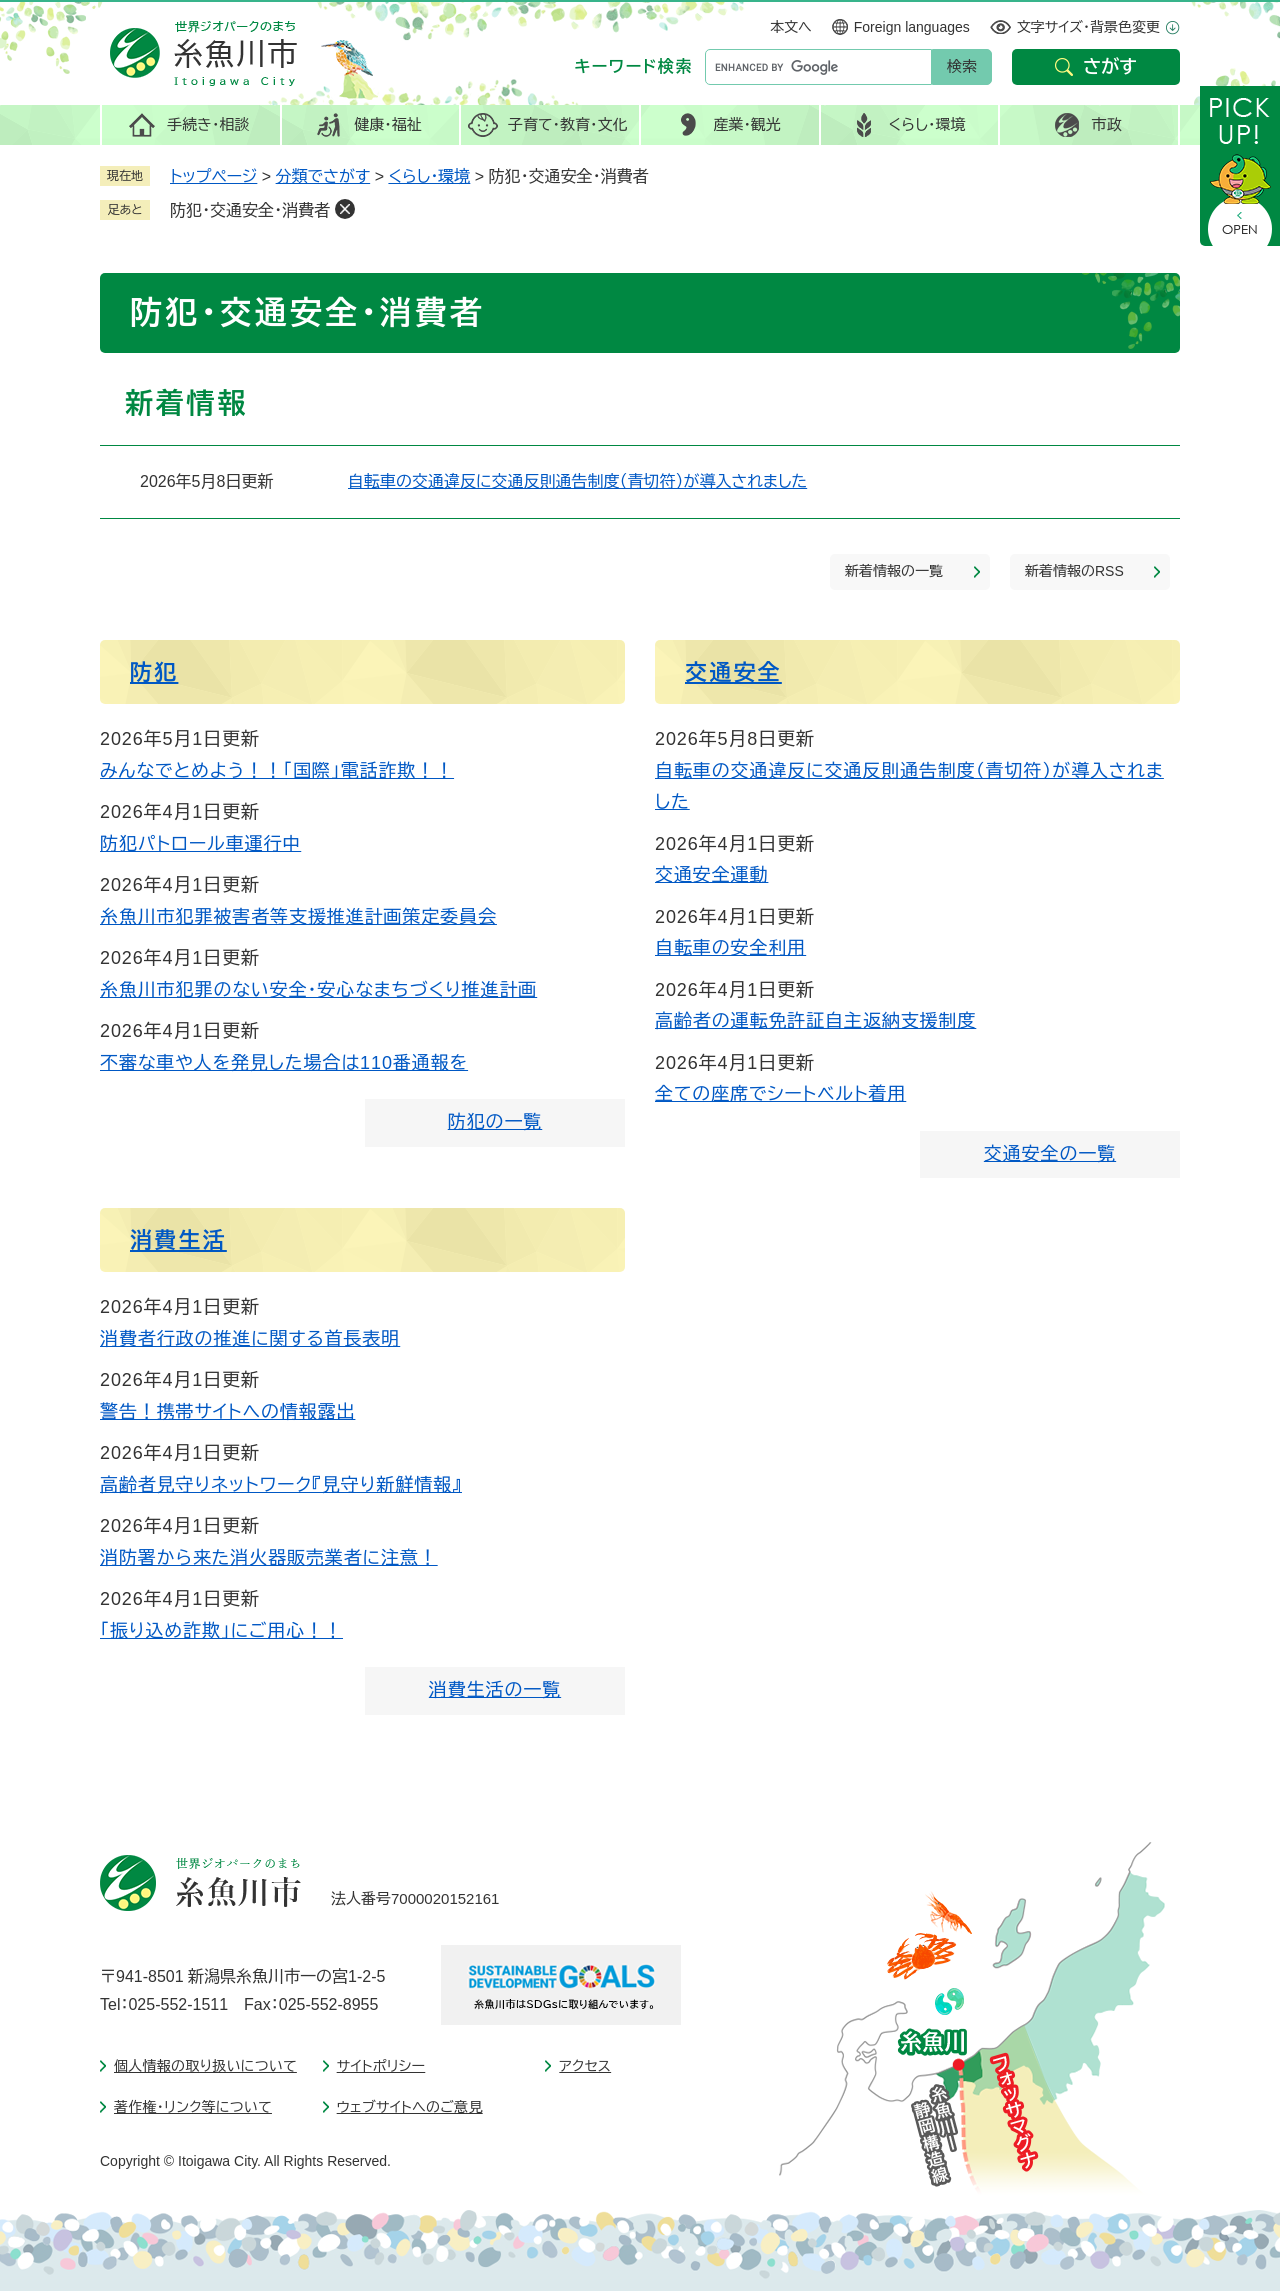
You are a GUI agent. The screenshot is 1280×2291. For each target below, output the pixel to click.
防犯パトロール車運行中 (200, 844)
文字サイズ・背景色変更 (1088, 27)
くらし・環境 (429, 176)
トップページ (213, 176)
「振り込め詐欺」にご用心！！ (221, 1631)
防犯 (154, 672)
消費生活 (178, 1240)
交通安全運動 (711, 875)
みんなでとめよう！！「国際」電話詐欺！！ (277, 771)
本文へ (791, 27)
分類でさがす (323, 176)
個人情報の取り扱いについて (205, 2066)
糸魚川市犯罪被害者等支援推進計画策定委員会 (298, 917)
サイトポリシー (381, 2066)
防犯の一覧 (495, 1122)
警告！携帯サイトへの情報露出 (227, 1412)
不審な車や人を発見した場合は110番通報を (284, 1063)
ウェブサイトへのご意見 (410, 2107)
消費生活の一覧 (495, 1690)
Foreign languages (912, 27)
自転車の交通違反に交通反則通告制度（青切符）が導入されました (577, 481)
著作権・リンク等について (193, 2107)
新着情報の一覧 (894, 571)
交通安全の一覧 (1050, 1154)
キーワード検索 (634, 66)
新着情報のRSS (1074, 571)
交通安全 (733, 672)
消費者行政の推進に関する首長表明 (250, 1339)
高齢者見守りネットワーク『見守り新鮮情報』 (281, 1485)
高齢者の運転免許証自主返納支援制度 (815, 1021)
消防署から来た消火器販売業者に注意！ (269, 1558)
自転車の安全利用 (730, 948)
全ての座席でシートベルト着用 (780, 1094)
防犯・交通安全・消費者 (250, 210)
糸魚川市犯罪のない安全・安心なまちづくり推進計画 (318, 990)
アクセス (585, 2066)
